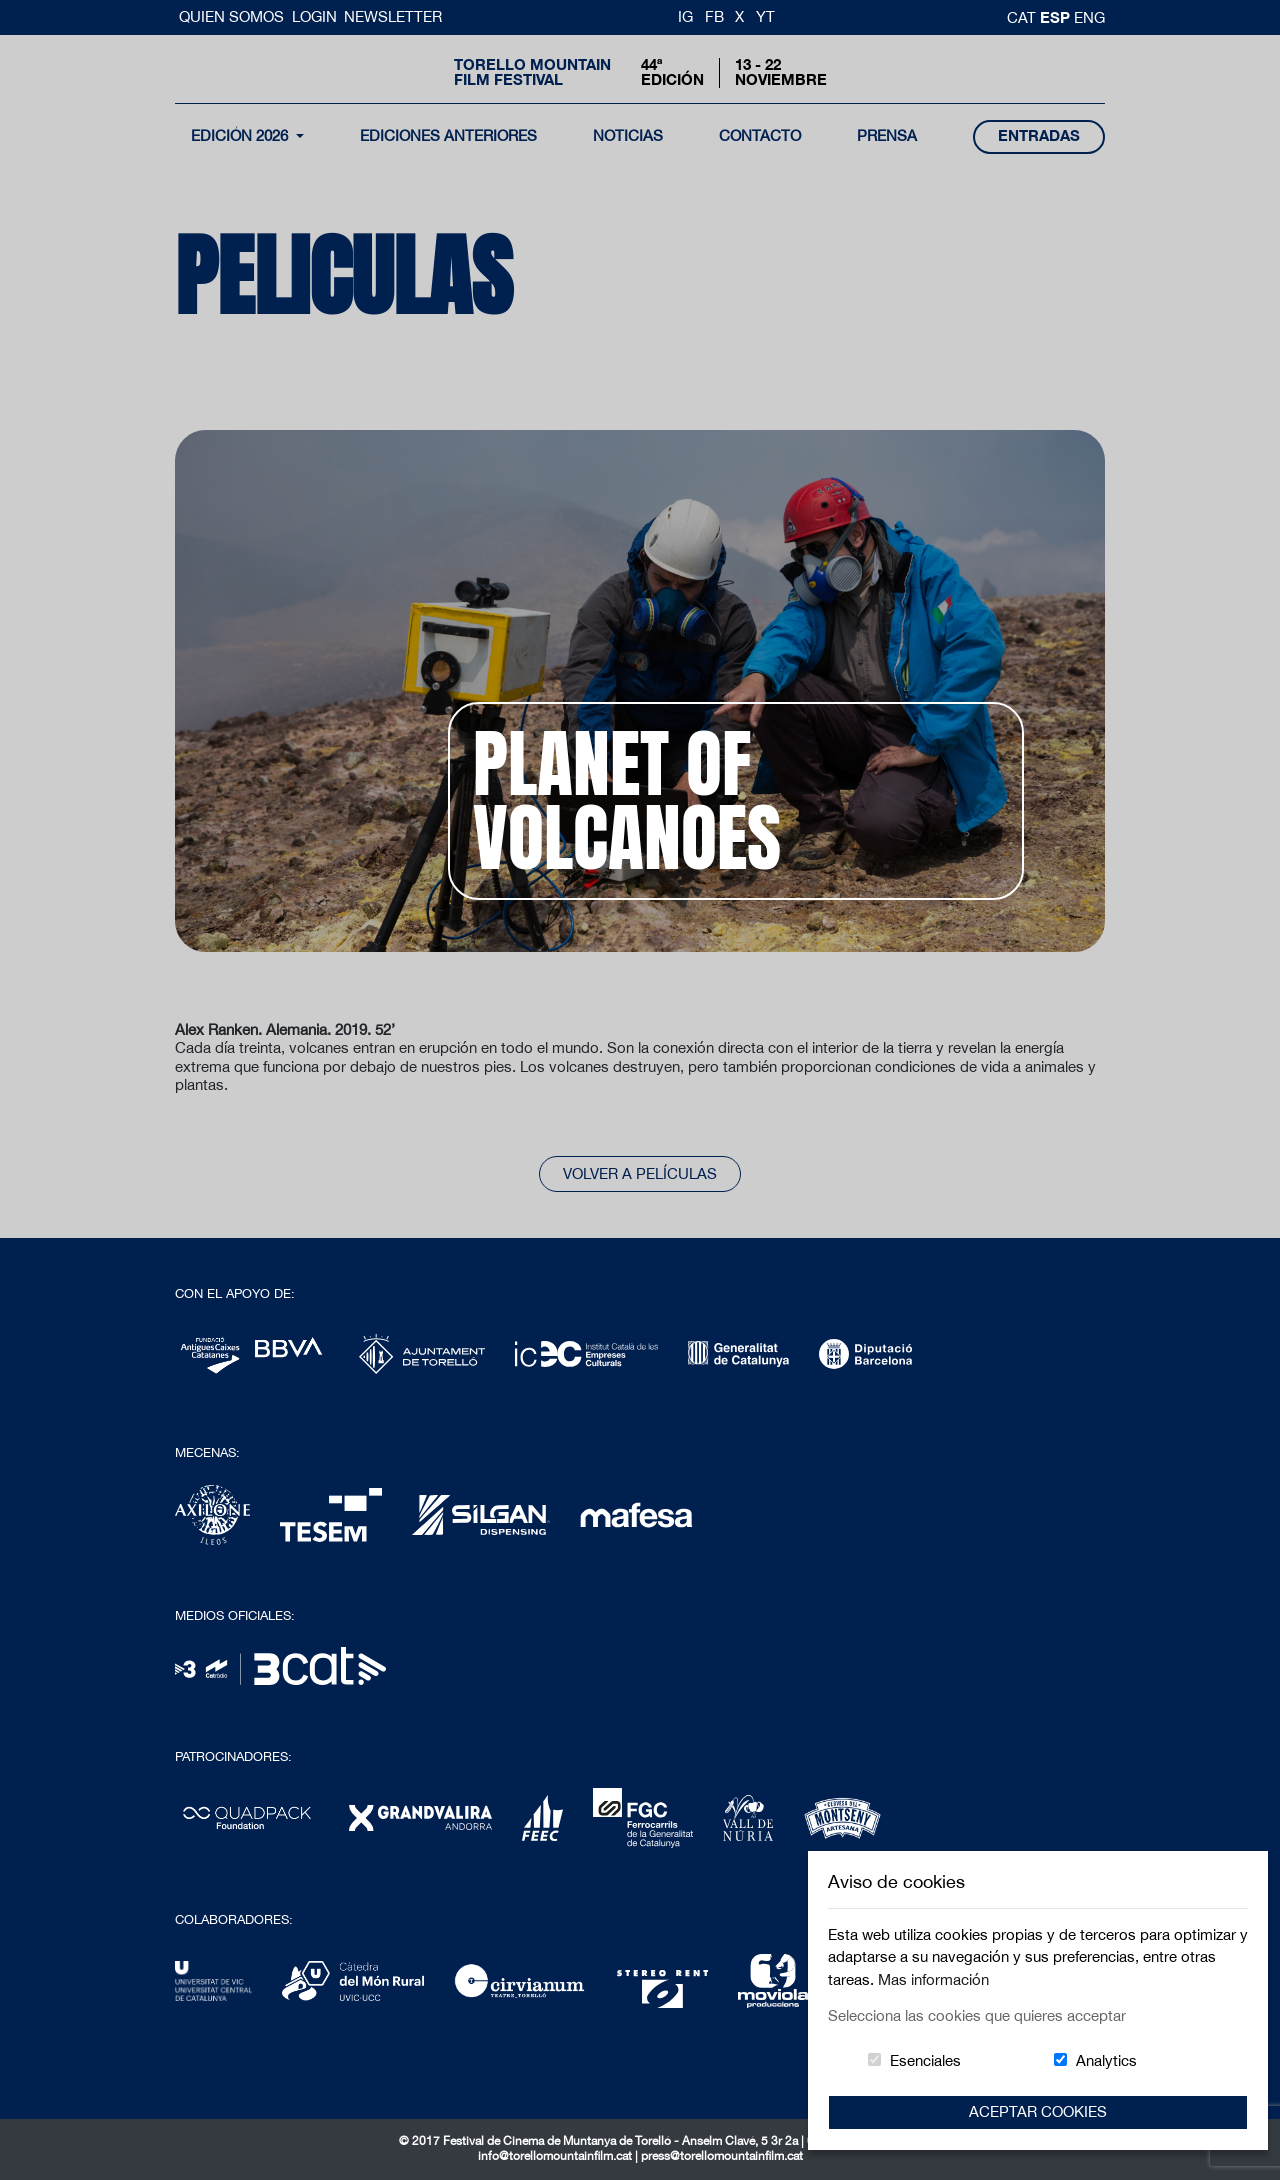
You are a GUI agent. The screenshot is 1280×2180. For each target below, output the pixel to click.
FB (714, 16)
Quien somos (233, 16)
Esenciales (925, 2060)
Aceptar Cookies (1038, 2111)
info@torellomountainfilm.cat (556, 2156)
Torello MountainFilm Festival (532, 72)
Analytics (1106, 2060)
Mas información (933, 1979)
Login (314, 16)
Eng (1089, 17)
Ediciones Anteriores (448, 135)
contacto (760, 135)
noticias (628, 135)
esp (1057, 17)
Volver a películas (640, 1173)
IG (685, 16)
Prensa (887, 135)
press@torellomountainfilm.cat (722, 2156)
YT (765, 16)
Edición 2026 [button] (241, 135)
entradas (1039, 135)
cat (1023, 17)
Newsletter (393, 16)
